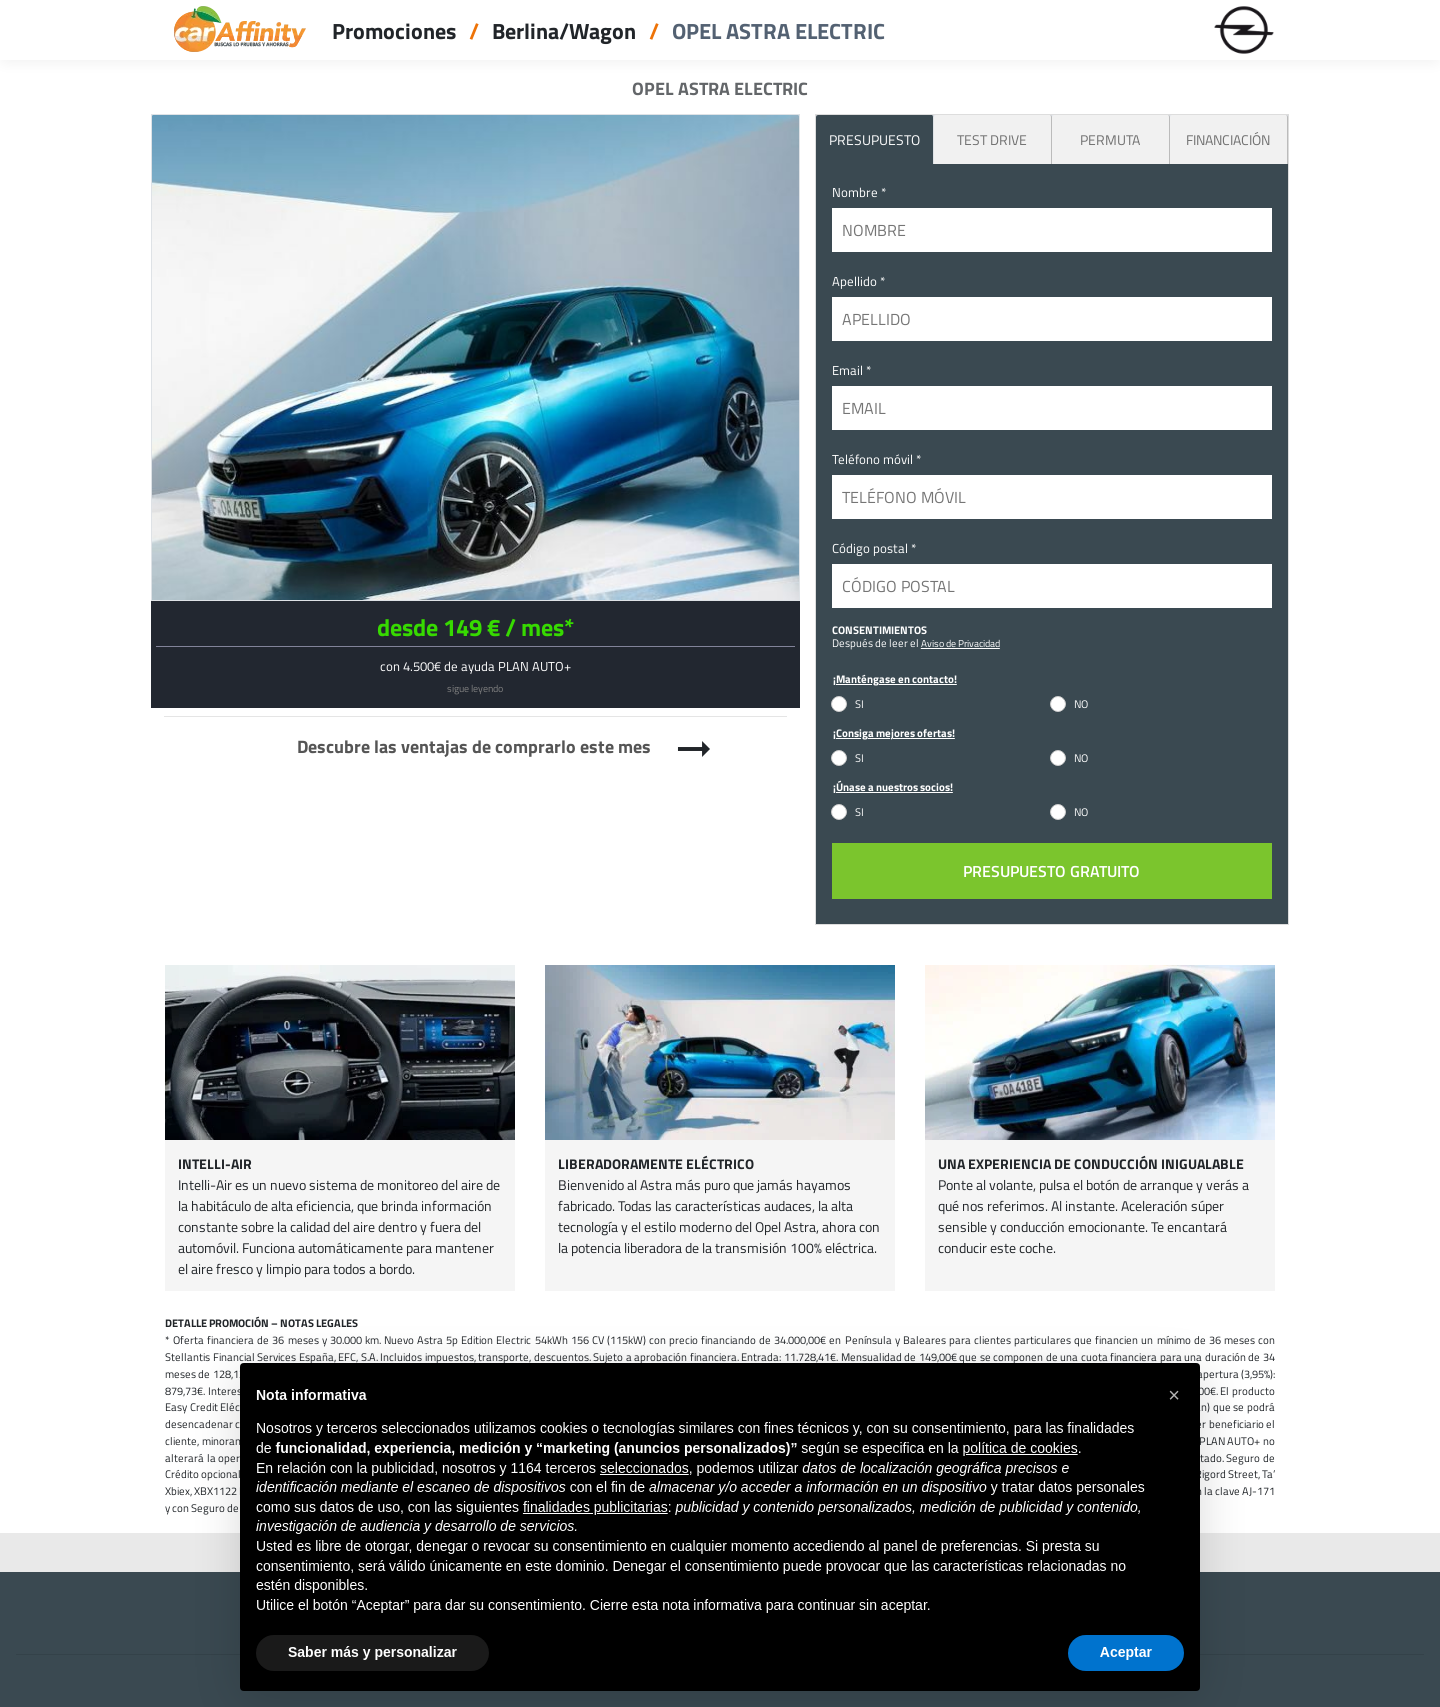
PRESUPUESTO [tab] (874, 139)
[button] (1174, 1395)
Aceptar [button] (1126, 1652)
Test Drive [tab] (992, 139)
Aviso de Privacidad (960, 643)
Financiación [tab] (1228, 139)
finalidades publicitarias (595, 1507)
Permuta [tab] (1110, 139)
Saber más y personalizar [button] (372, 1652)
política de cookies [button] (1019, 1448)
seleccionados (644, 1468)
